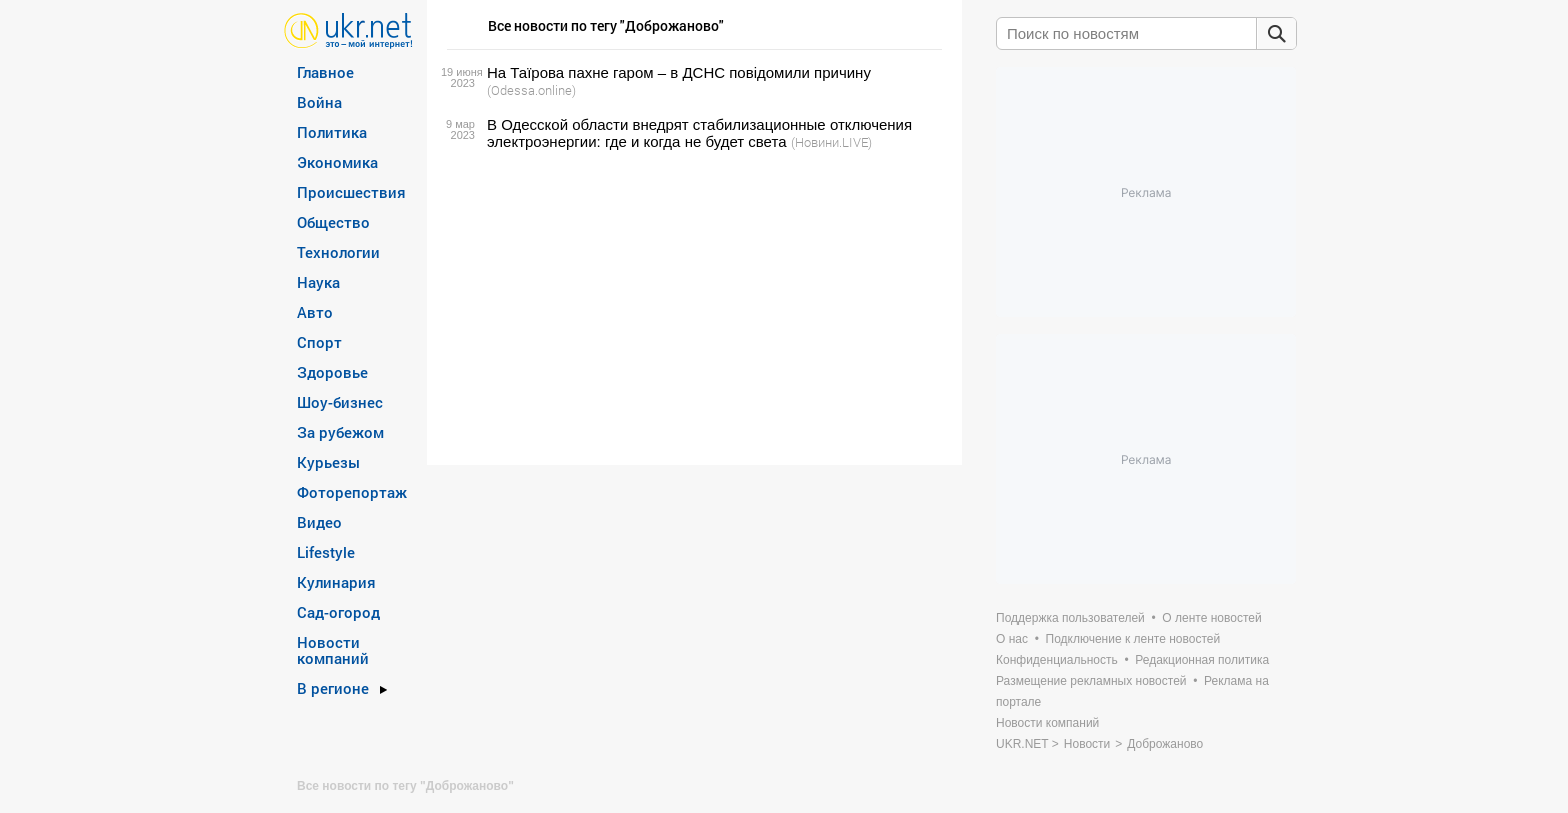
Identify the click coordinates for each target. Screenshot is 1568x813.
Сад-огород (338, 612)
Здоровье (332, 372)
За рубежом (340, 432)
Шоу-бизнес (340, 402)
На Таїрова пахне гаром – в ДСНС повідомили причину (679, 72)
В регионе (333, 688)
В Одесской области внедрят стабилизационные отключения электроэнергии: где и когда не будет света (699, 133)
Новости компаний (333, 650)
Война (319, 102)
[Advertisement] (691, 308)
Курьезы (328, 462)
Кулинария (336, 582)
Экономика (337, 162)
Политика (332, 132)
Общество (333, 222)
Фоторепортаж (352, 492)
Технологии (338, 252)
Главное (325, 72)
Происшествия (351, 192)
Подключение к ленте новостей (1133, 639)
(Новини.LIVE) (831, 142)
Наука (318, 282)
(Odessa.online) (531, 90)
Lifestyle (326, 552)
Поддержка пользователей (1070, 618)
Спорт (319, 342)
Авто (315, 312)
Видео (319, 522)
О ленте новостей (1211, 618)
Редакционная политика (1202, 660)
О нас (1012, 639)
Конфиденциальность (1057, 660)
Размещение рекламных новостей (1091, 681)
